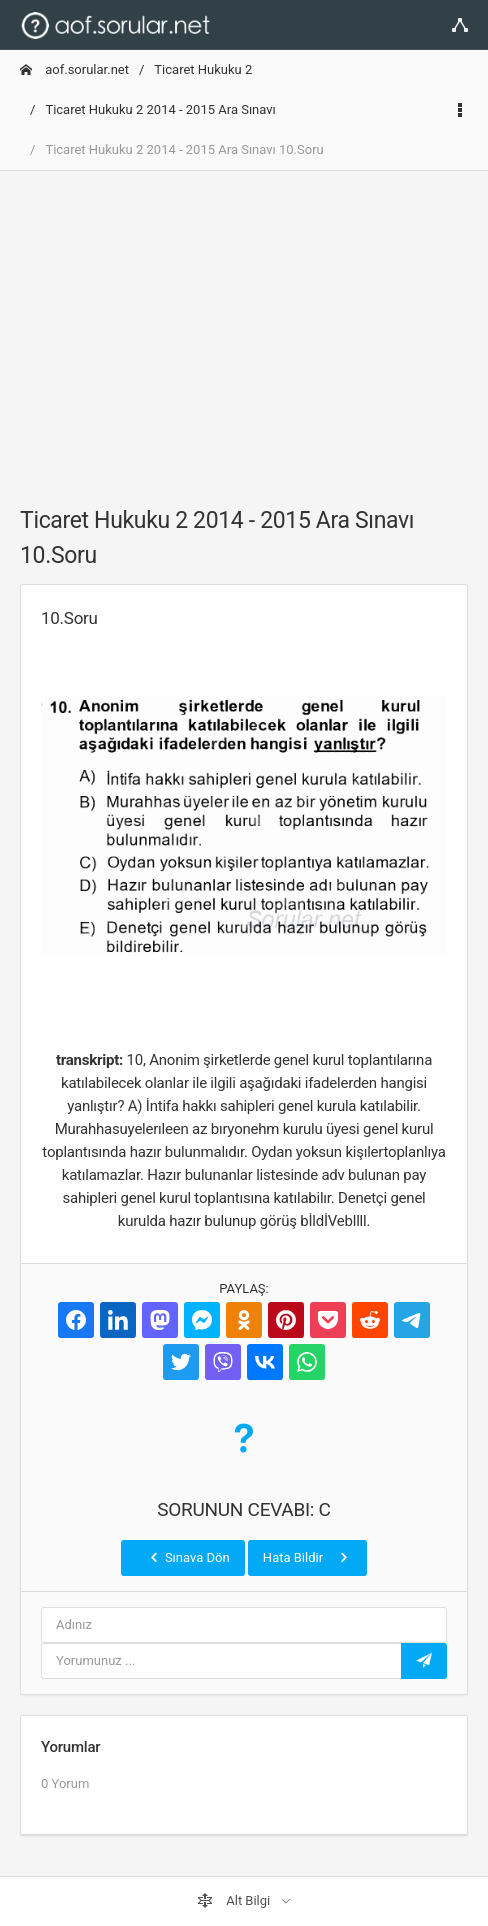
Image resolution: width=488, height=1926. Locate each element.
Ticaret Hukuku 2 (203, 69)
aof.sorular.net (74, 69)
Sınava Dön (188, 1557)
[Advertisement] (244, 327)
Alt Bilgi (235, 1901)
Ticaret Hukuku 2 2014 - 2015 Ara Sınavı (160, 109)
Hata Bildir (307, 1557)
